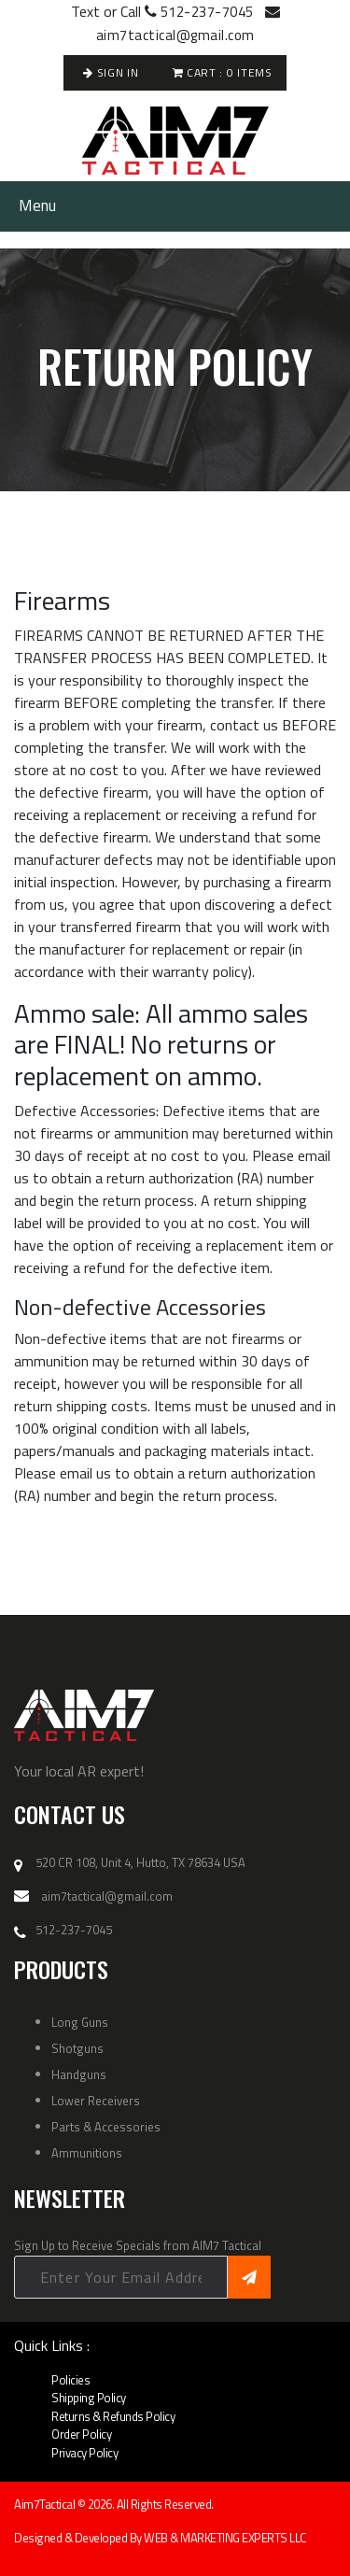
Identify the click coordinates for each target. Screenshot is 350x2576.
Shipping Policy (88, 2397)
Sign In (110, 72)
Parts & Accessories (106, 2126)
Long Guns (79, 2022)
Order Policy (81, 2434)
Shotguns (77, 2048)
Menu (37, 205)
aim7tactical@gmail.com (175, 35)
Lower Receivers (95, 2100)
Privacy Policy (84, 2452)
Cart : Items (223, 72)
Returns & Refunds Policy (113, 2416)
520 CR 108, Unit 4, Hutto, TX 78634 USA (140, 1863)
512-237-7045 (207, 11)
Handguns (78, 2074)
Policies (70, 2380)
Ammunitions (86, 2153)
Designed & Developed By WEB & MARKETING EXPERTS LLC (160, 2537)
